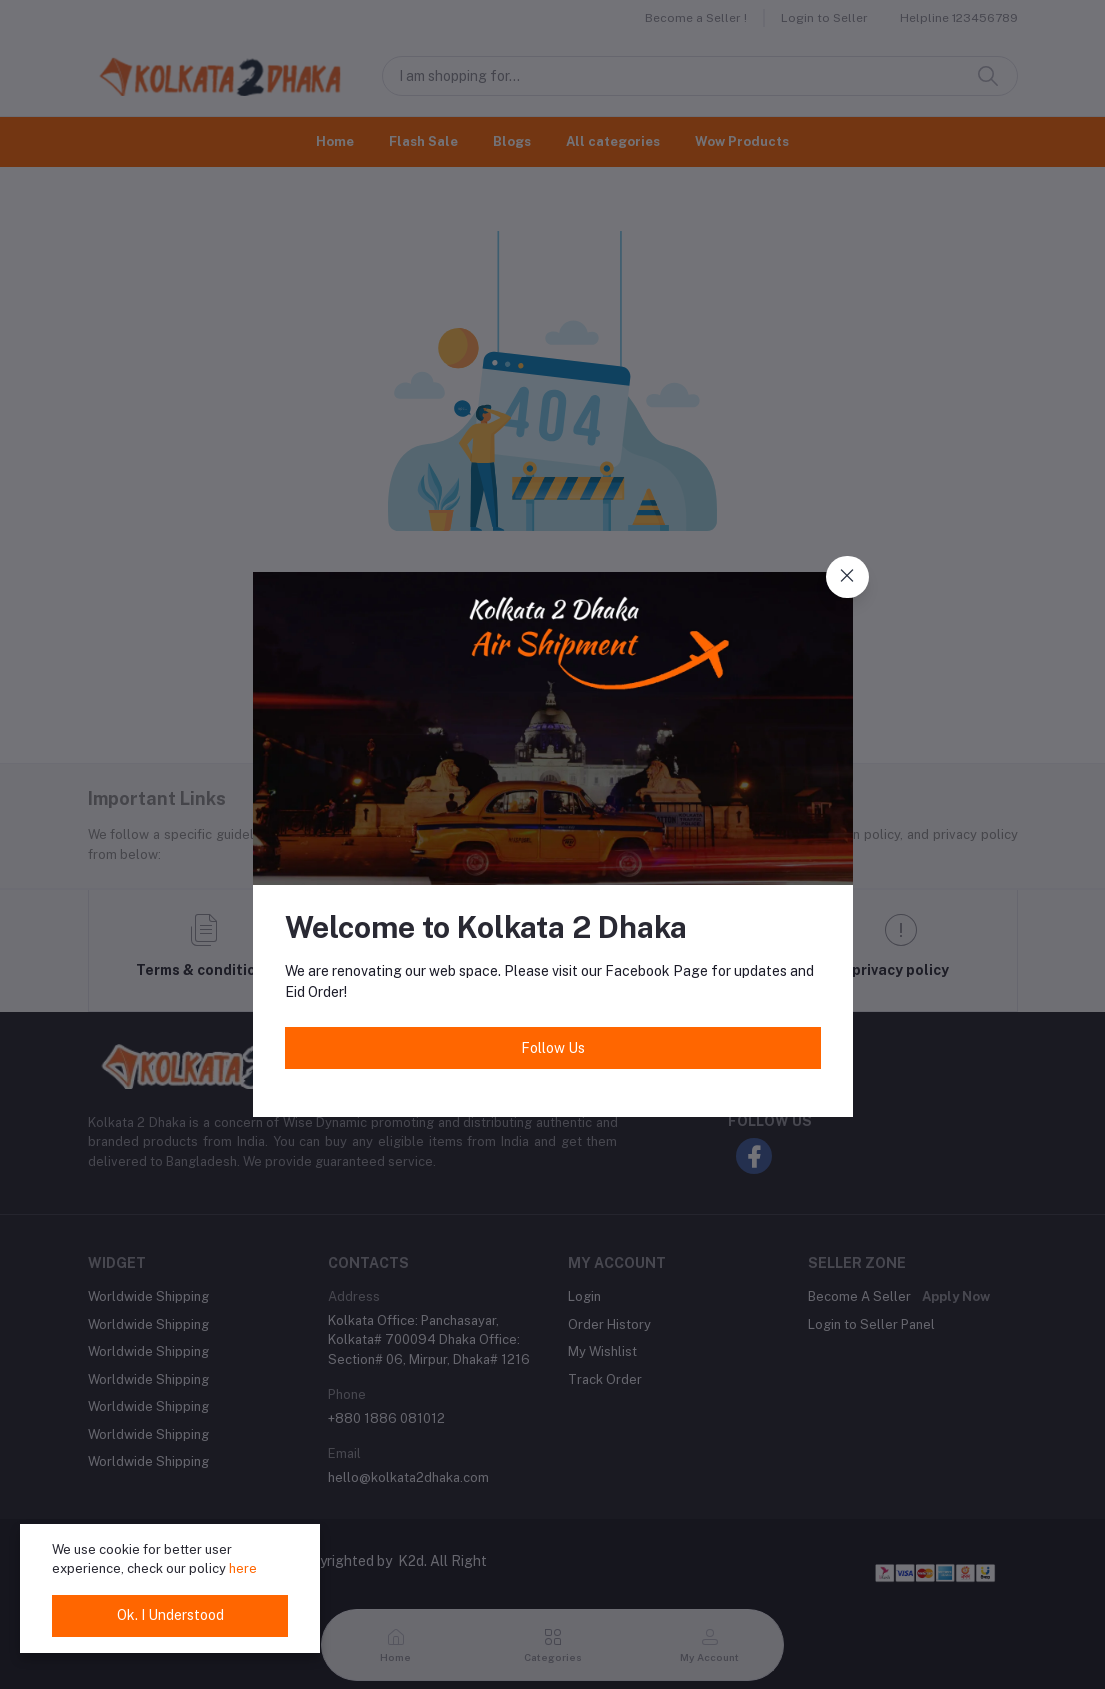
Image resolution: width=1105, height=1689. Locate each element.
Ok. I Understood (170, 1615)
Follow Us (553, 1048)
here (243, 1568)
